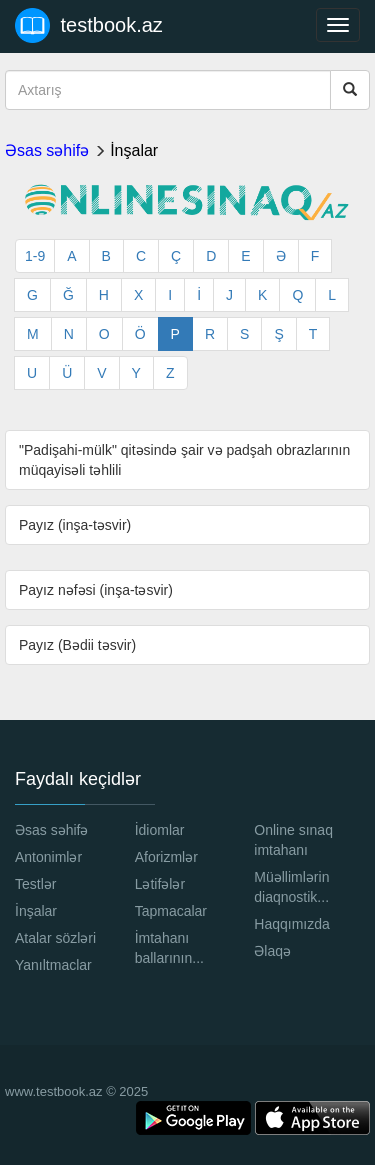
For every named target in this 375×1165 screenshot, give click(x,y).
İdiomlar (160, 830)
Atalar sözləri (55, 938)
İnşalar (134, 150)
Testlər (35, 884)
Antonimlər (48, 857)
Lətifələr (160, 884)
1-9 (35, 256)
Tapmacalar (171, 911)
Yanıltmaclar (53, 965)
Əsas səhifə (47, 150)
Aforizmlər (166, 857)
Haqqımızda (291, 924)
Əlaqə (272, 951)
